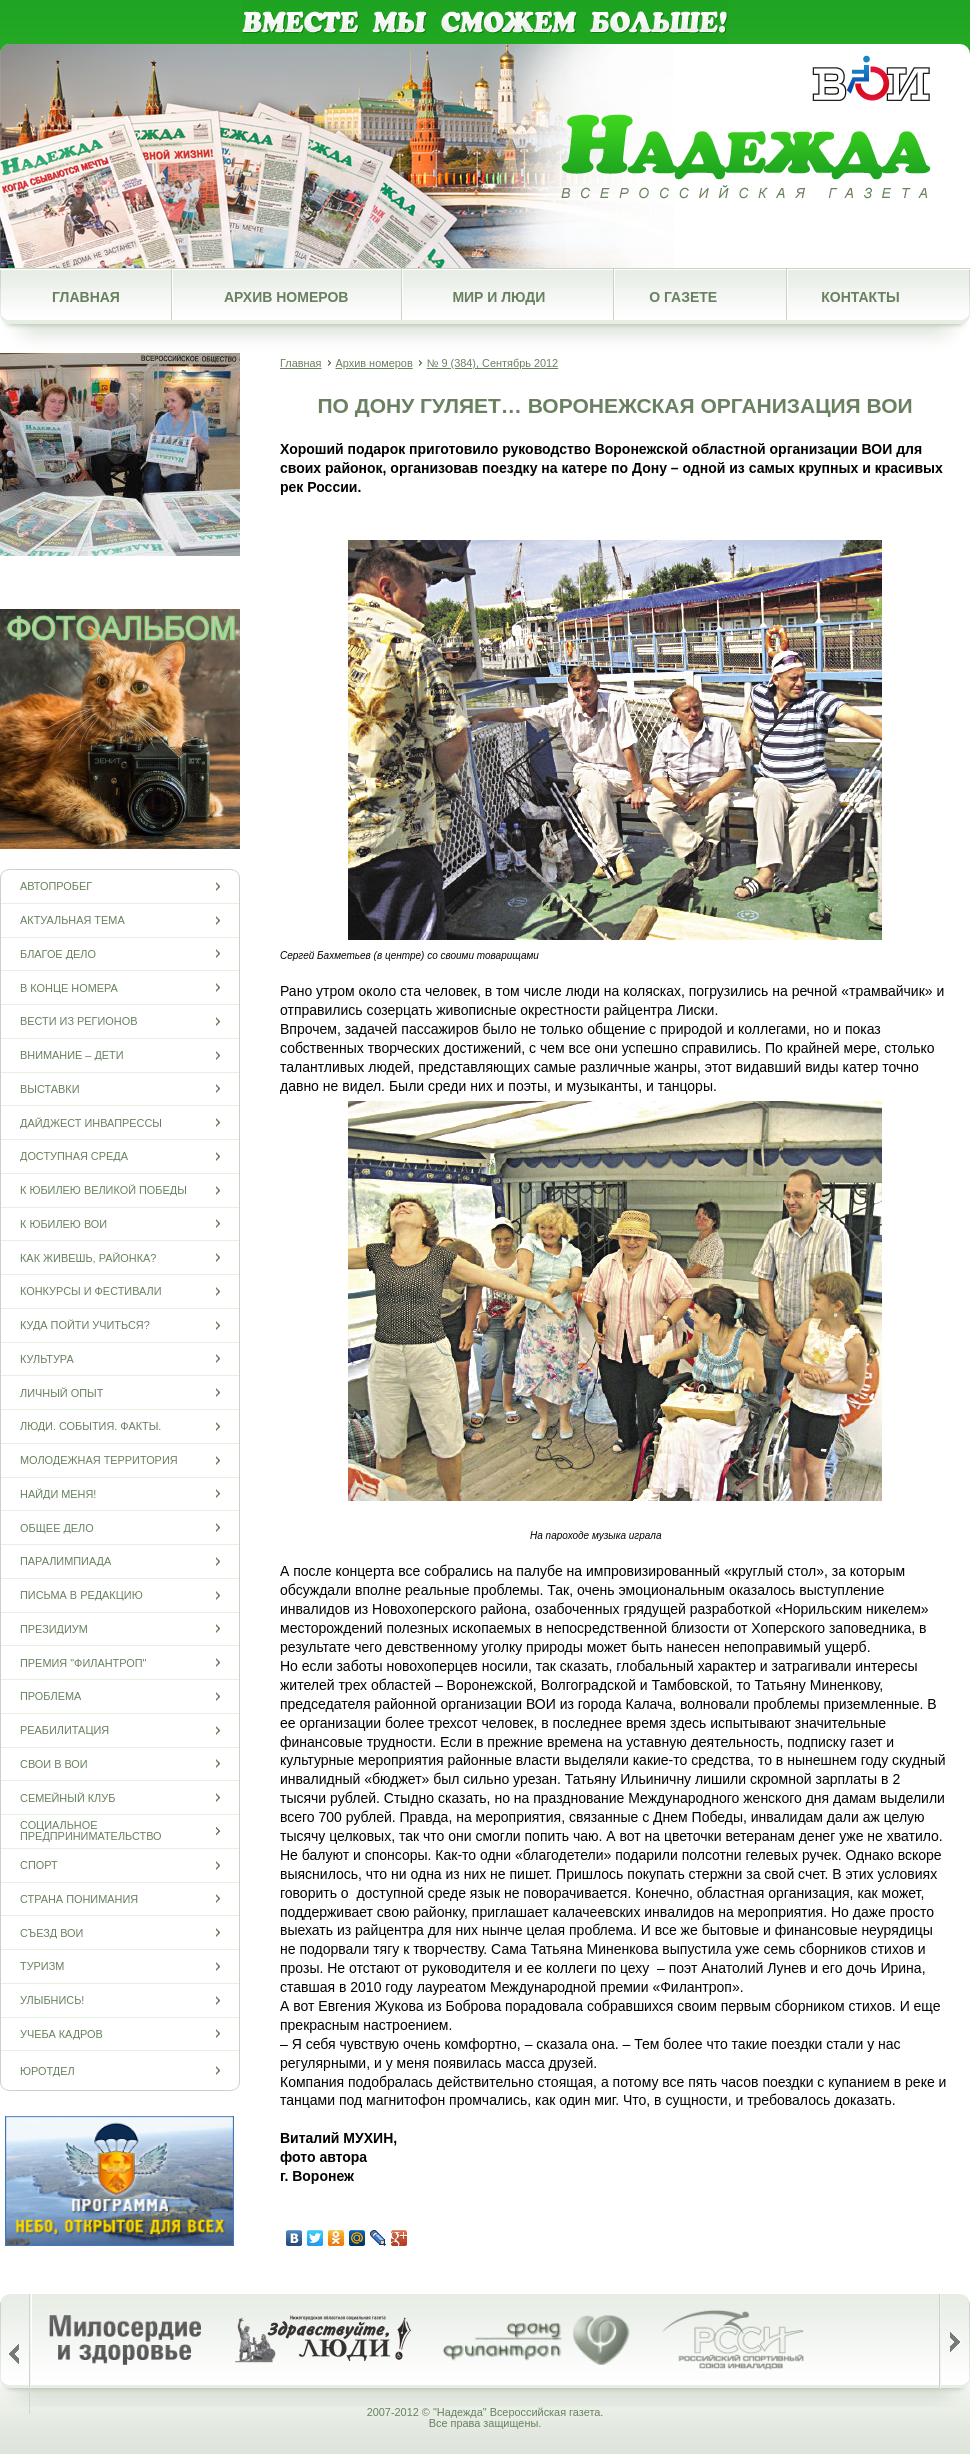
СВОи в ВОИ (54, 1763)
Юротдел (47, 2070)
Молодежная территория (99, 1460)
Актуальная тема (72, 920)
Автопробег (56, 886)
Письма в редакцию (81, 1595)
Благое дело (58, 953)
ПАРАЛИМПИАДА (65, 1561)
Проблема (50, 1696)
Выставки (49, 1088)
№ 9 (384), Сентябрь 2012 (493, 363)
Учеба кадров (61, 2033)
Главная (86, 297)
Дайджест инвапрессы (91, 1122)
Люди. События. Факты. (90, 1426)
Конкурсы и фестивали (91, 1291)
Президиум (54, 1628)
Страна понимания (79, 1898)
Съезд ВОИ (51, 1932)
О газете (683, 297)
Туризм (42, 1966)
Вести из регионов (78, 1021)
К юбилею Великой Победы (103, 1190)
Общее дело (57, 1527)
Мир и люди (498, 297)
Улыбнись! (52, 2000)
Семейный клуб (67, 1797)
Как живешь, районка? (88, 1257)
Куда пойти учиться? (85, 1325)
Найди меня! (58, 1493)
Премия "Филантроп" (83, 1662)
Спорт (39, 1865)
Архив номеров (286, 297)
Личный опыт (61, 1392)
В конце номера (69, 987)
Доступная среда (74, 1156)
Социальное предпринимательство (91, 1831)
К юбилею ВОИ (63, 1223)
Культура (47, 1358)
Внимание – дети (72, 1055)
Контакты (860, 297)
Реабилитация (64, 1730)
